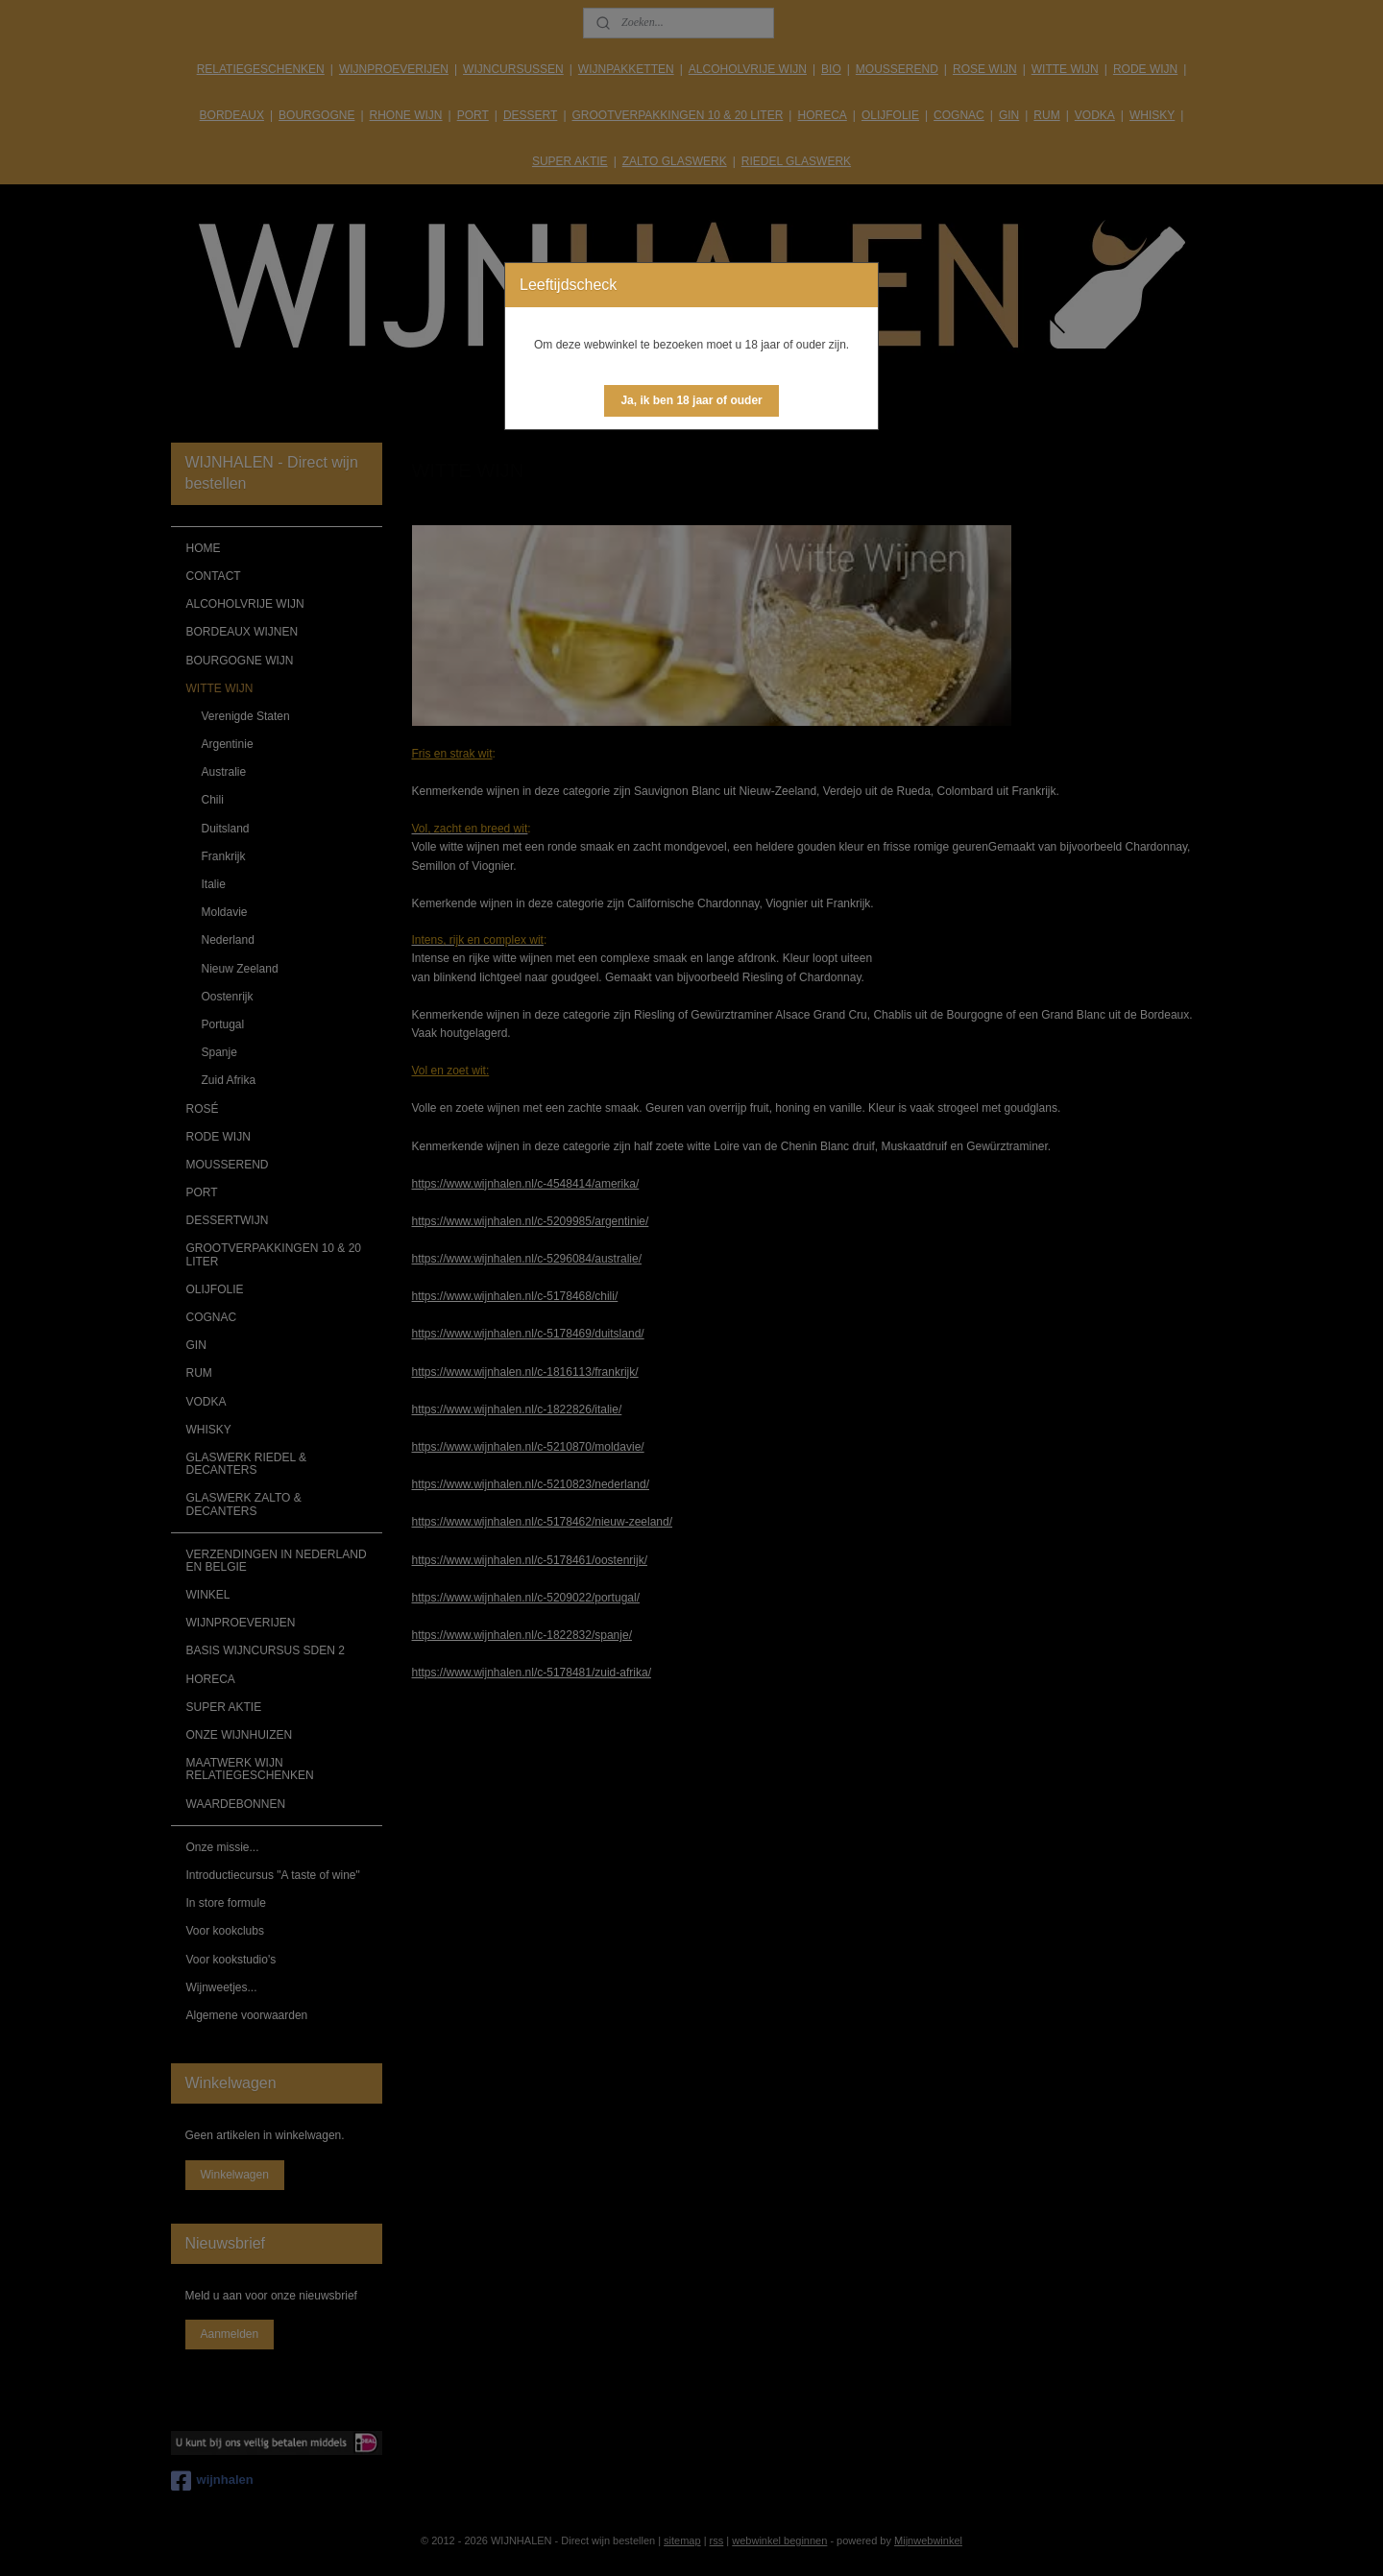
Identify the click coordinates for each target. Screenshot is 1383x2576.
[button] (691, 401)
